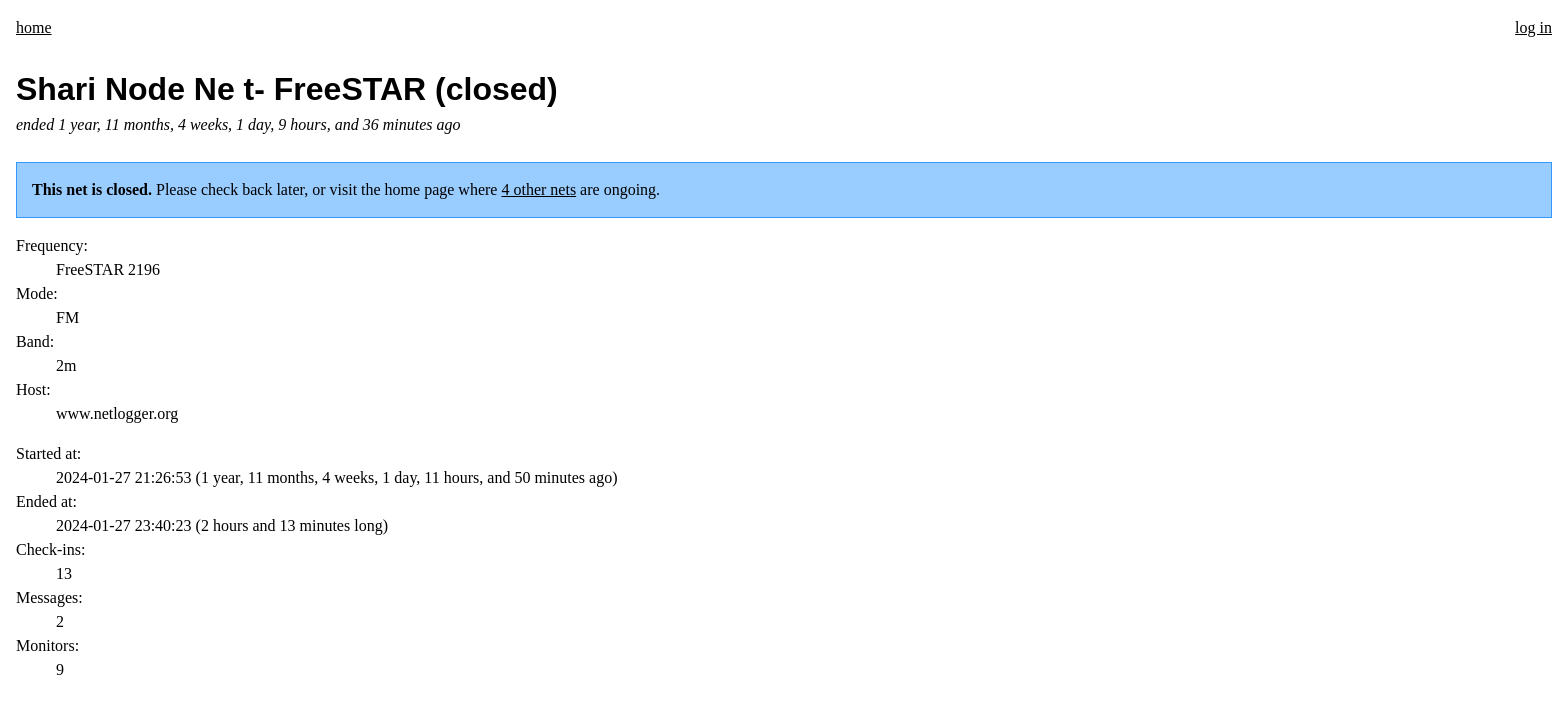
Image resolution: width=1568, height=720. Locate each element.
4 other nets (538, 189)
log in (1533, 27)
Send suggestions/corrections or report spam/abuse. (740, 565)
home (34, 27)
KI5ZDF (133, 565)
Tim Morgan (197, 565)
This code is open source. (309, 565)
